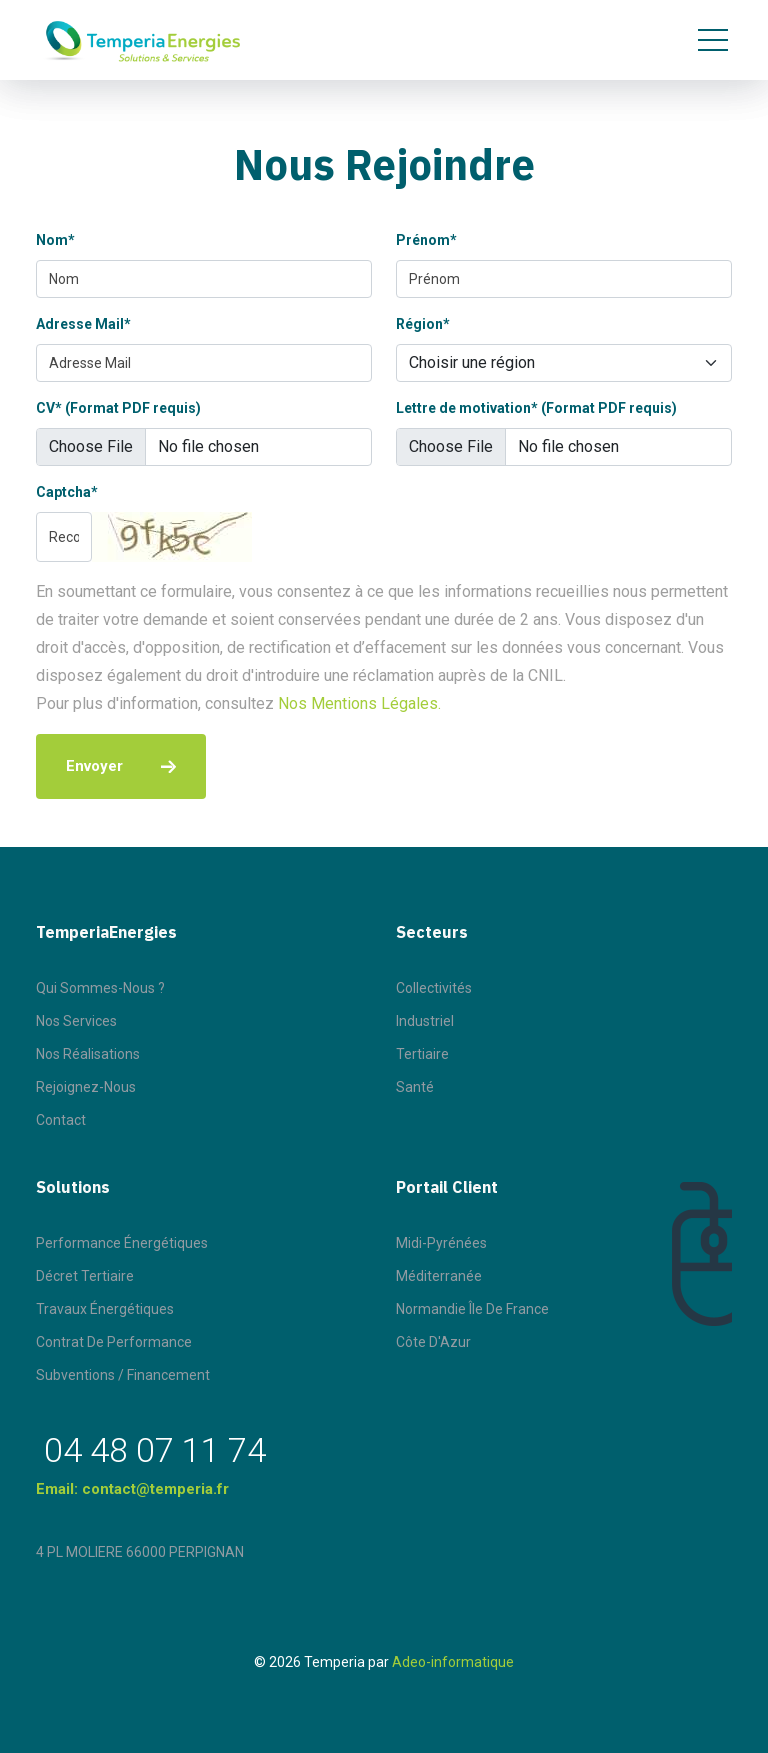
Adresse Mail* (83, 324)
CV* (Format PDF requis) (118, 408)
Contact (61, 1120)
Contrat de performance (114, 1342)
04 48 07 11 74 (155, 1450)
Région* (423, 324)
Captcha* (67, 492)
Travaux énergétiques (105, 1309)
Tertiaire (422, 1054)
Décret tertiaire (85, 1276)
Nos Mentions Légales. (359, 703)
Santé (415, 1087)
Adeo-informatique (453, 1662)
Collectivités (434, 988)
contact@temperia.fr (155, 1489)
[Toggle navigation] (713, 40)
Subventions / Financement (123, 1375)
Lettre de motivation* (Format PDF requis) (536, 408)
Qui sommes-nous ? (100, 988)
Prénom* (426, 240)
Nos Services (76, 1021)
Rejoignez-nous (86, 1087)
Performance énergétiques (122, 1243)
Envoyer (121, 766)
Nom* (55, 240)
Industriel (425, 1021)
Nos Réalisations (88, 1054)
